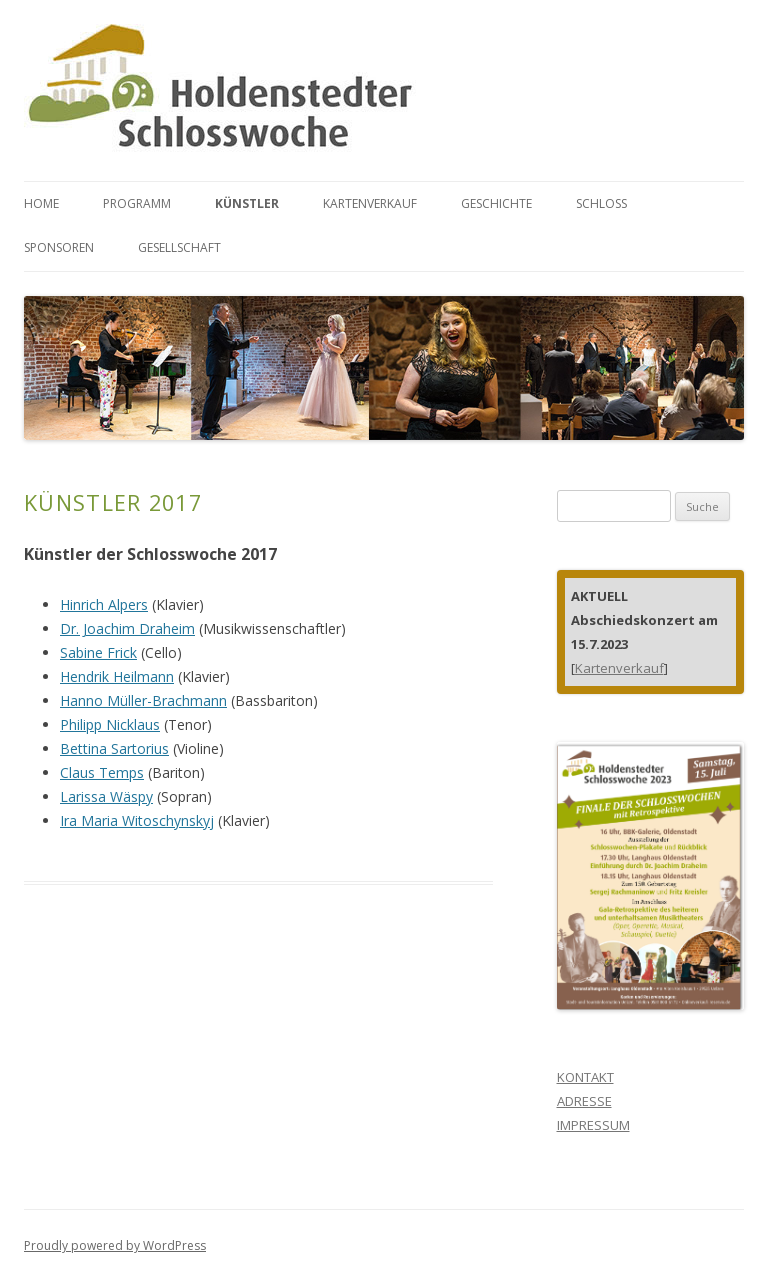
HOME (41, 203)
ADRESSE (584, 1101)
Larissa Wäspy (106, 796)
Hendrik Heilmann (117, 676)
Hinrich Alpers (104, 604)
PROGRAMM (137, 203)
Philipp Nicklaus (110, 724)
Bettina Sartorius (114, 748)
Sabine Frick (98, 652)
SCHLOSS (601, 203)
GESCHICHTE (496, 203)
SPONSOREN (59, 247)
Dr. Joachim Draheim (127, 628)
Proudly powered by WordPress (115, 1245)
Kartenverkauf (619, 668)
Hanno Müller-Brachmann (143, 700)
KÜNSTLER (247, 203)
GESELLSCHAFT (179, 247)
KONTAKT (585, 1077)
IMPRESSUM (593, 1125)
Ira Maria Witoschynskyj (137, 820)
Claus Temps (102, 772)
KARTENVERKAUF (370, 203)
